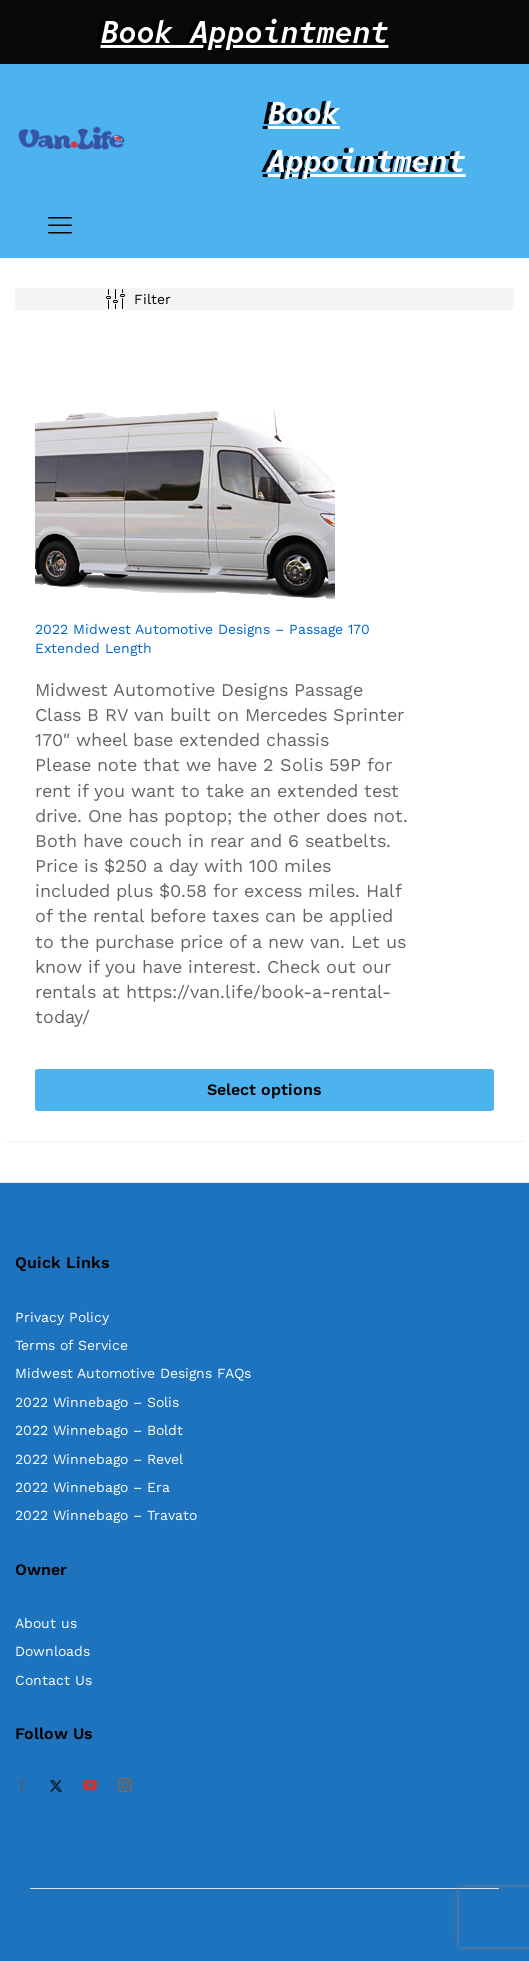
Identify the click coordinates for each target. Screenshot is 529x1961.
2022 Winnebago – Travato (106, 1515)
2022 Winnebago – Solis (97, 1402)
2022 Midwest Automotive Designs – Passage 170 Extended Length (202, 638)
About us (46, 1623)
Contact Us (53, 1680)
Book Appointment (245, 32)
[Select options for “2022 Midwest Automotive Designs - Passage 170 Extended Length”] (264, 1090)
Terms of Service (71, 1345)
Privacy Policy (62, 1317)
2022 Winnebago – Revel (99, 1459)
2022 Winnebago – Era (92, 1487)
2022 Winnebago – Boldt (99, 1430)
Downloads (52, 1651)
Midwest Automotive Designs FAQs (133, 1373)
